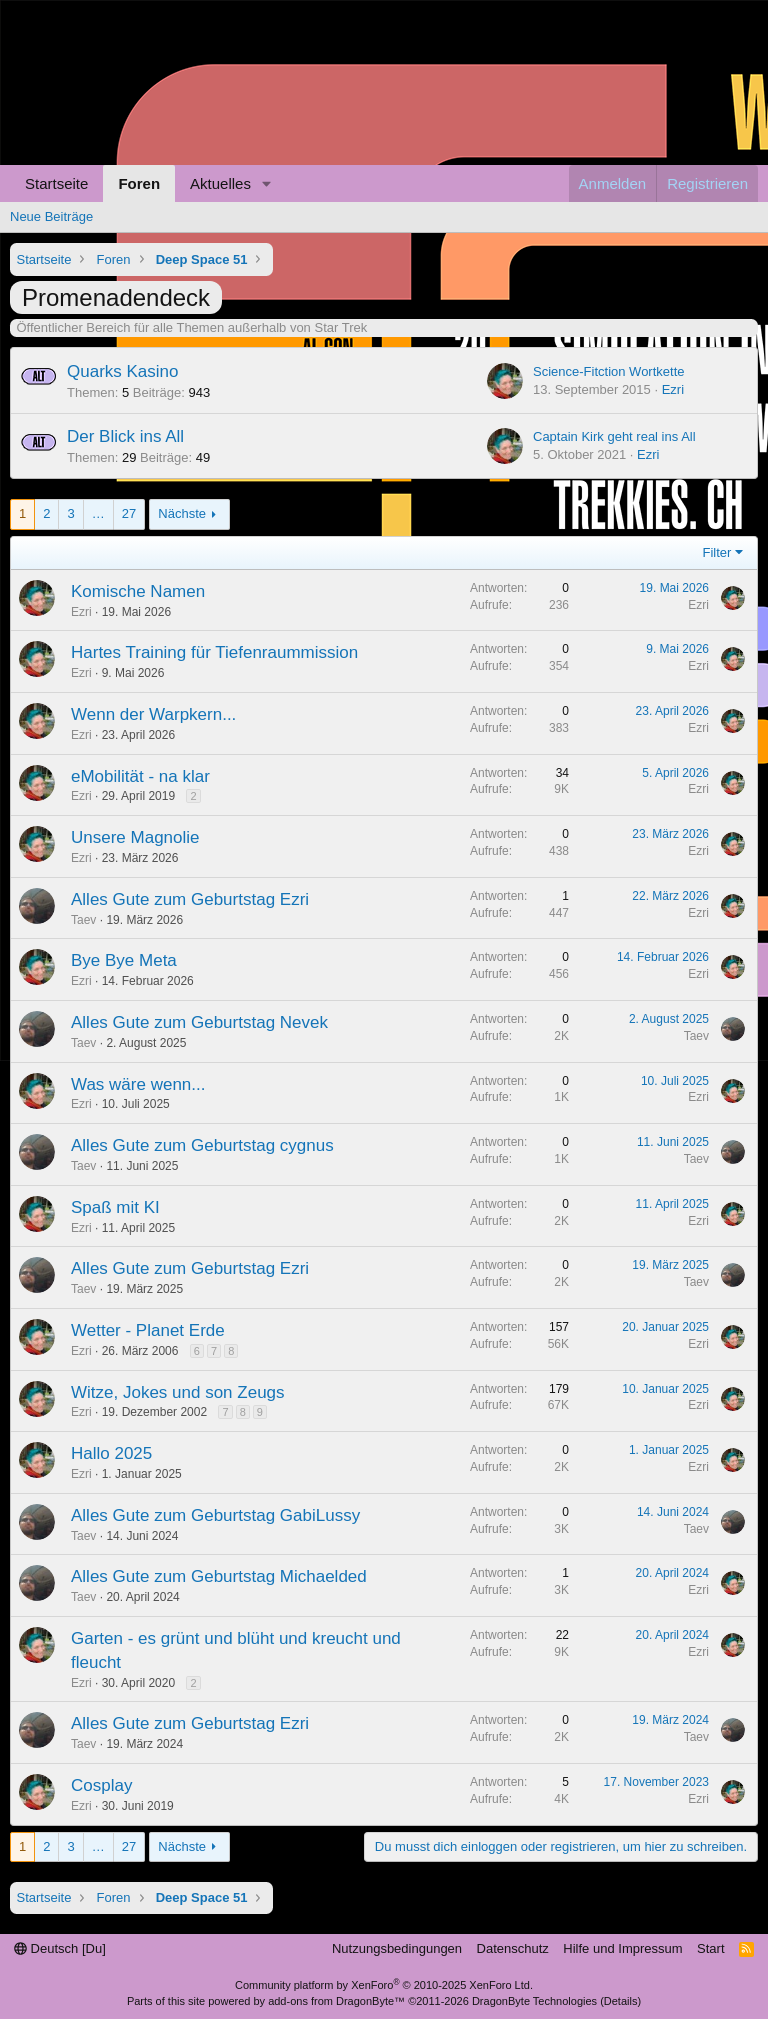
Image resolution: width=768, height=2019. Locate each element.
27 (129, 513)
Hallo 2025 (111, 1453)
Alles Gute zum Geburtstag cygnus (202, 1145)
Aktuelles (220, 183)
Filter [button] (717, 552)
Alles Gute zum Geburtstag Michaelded (219, 1576)
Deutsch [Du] (60, 1948)
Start (710, 1948)
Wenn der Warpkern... (153, 714)
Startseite (56, 183)
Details (621, 2001)
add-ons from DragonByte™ (336, 2001)
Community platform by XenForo (384, 1985)
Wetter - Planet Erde (148, 1330)
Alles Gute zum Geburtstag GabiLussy (215, 1515)
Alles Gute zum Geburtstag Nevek (199, 1022)
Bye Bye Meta (124, 960)
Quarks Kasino (123, 371)
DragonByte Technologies (534, 2001)
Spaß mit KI (115, 1207)
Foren (139, 183)
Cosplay (101, 1785)
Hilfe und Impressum (622, 1948)
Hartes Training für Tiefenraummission (214, 652)
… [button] (98, 513)
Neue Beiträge (51, 216)
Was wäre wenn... (138, 1084)
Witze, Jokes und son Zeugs (178, 1392)
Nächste (182, 513)
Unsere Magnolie (135, 837)
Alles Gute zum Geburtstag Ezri (190, 899)
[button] (267, 183)
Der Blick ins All (125, 436)
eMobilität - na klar (140, 776)
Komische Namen (138, 591)
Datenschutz (513, 1948)
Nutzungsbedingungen (397, 1948)
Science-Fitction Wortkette (608, 371)
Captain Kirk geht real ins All (614, 436)
